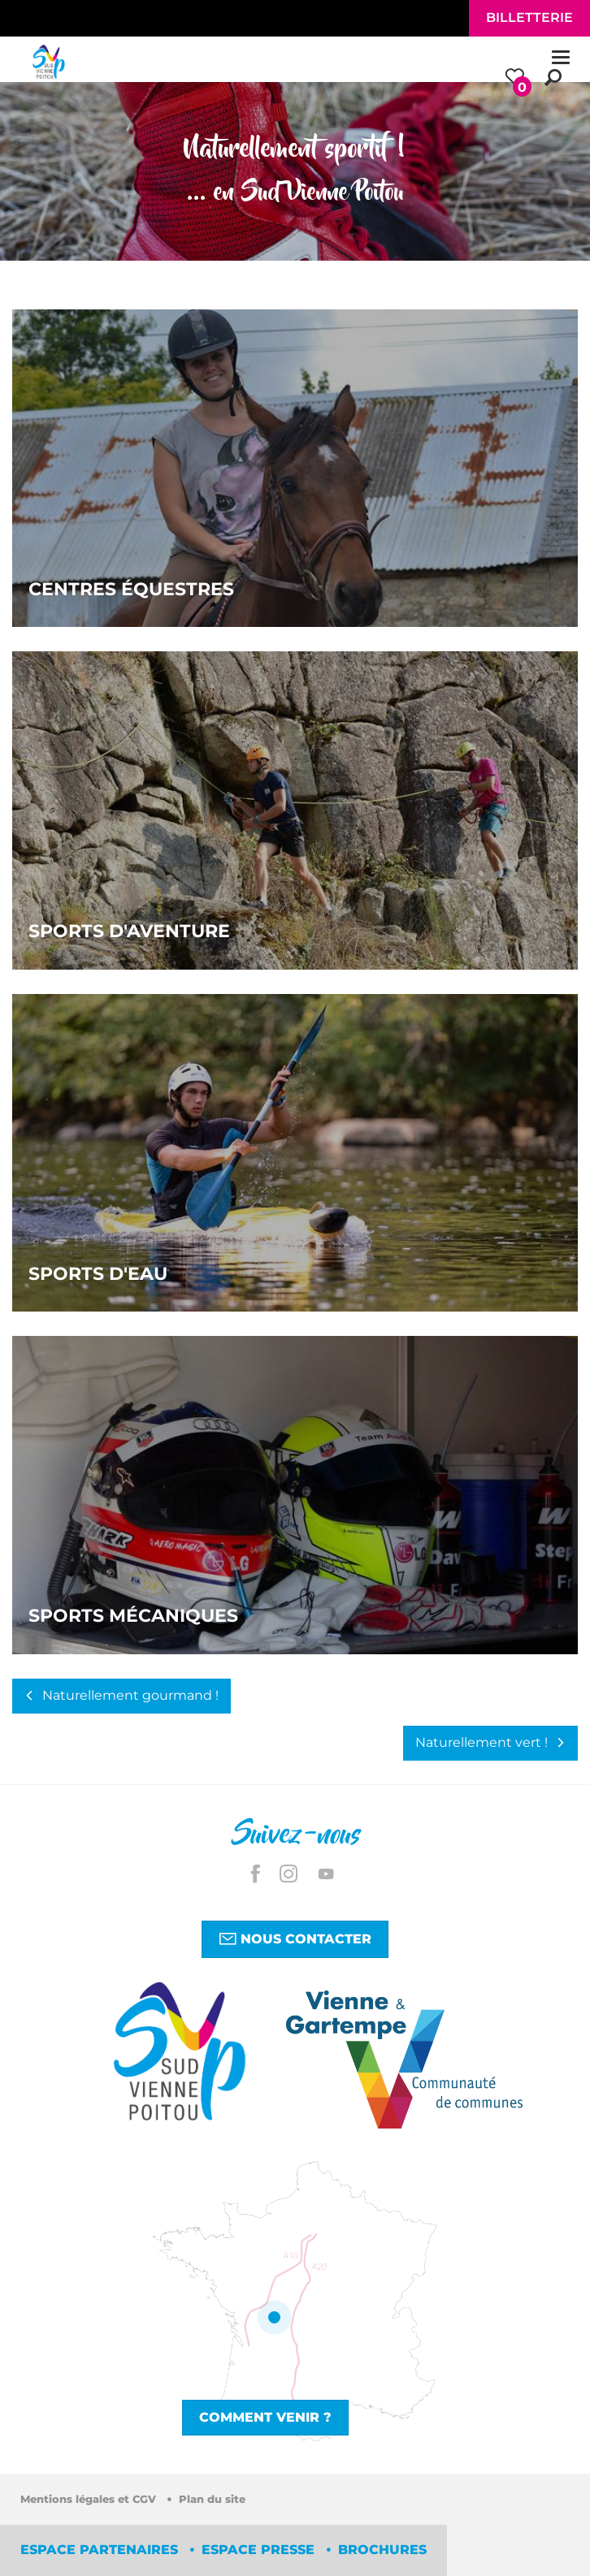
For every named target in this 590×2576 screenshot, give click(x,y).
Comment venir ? (265, 2417)
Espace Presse (260, 2549)
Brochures (382, 2549)
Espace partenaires (101, 2549)
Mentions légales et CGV (89, 2499)
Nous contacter (295, 1938)
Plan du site (212, 2499)
